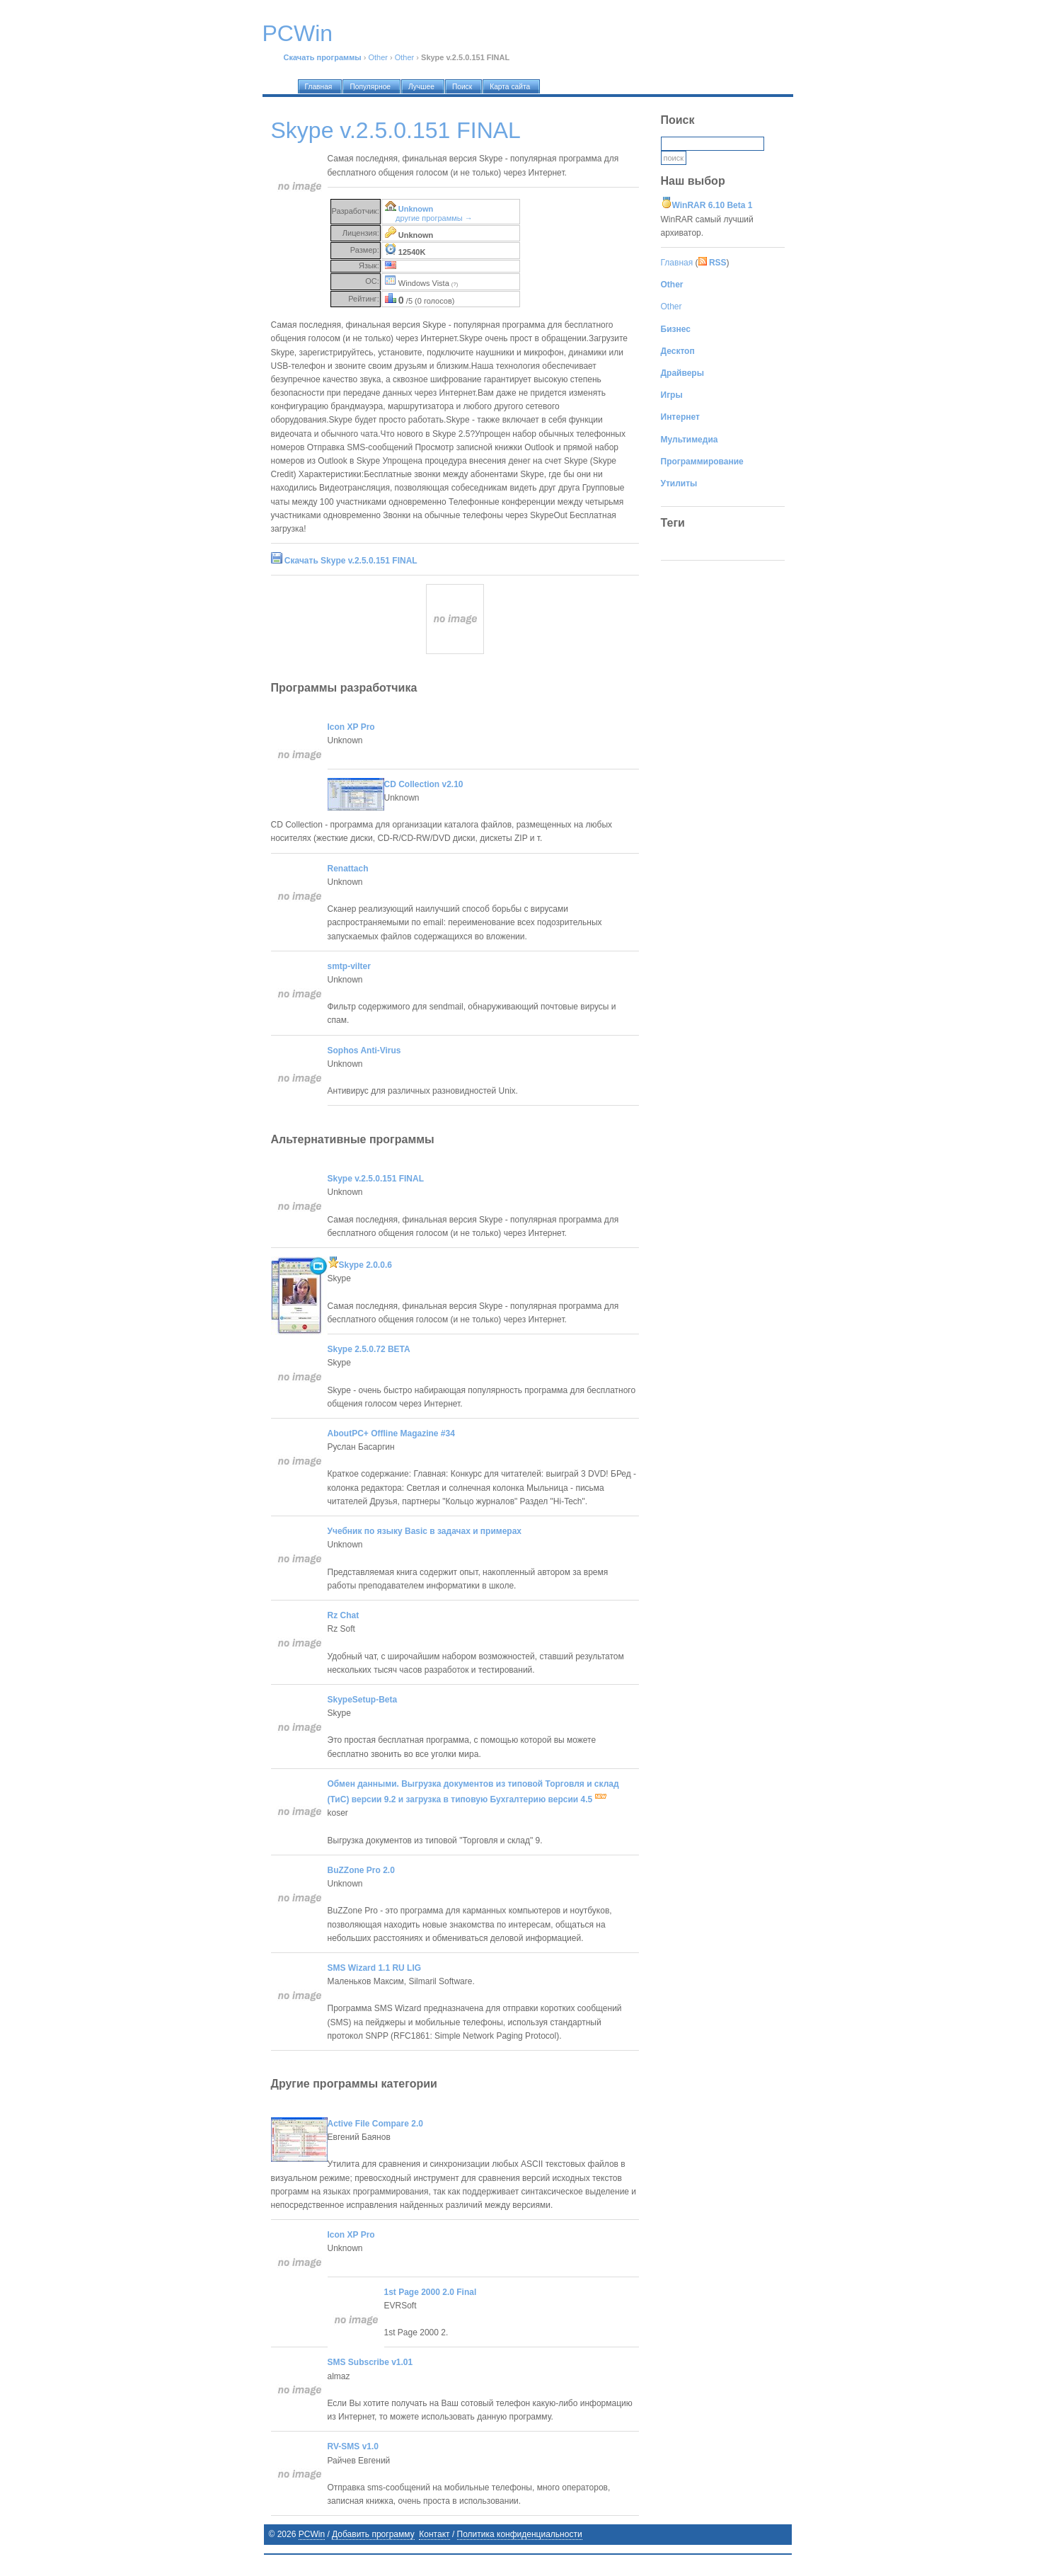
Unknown (416, 209)
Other (378, 57)
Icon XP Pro (351, 727)
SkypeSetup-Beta (363, 1700)
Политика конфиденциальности (519, 2534)
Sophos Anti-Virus (364, 1050)
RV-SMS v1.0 (353, 2446)
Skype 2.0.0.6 (360, 1265)
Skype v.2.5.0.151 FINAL (376, 1179)
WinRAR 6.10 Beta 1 (712, 205)
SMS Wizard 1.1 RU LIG (375, 1968)
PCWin (312, 2534)
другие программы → (434, 218)
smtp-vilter (349, 966)
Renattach (348, 869)
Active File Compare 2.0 (375, 2124)
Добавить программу (373, 2534)
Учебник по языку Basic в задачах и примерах (425, 1531)
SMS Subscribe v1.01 (370, 2362)
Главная (677, 263)
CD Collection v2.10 (423, 784)
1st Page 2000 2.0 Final (430, 2292)
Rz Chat (343, 1615)
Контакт (434, 2534)
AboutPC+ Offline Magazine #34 (391, 1433)
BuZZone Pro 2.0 (361, 1870)
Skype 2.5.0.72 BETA (369, 1349)
